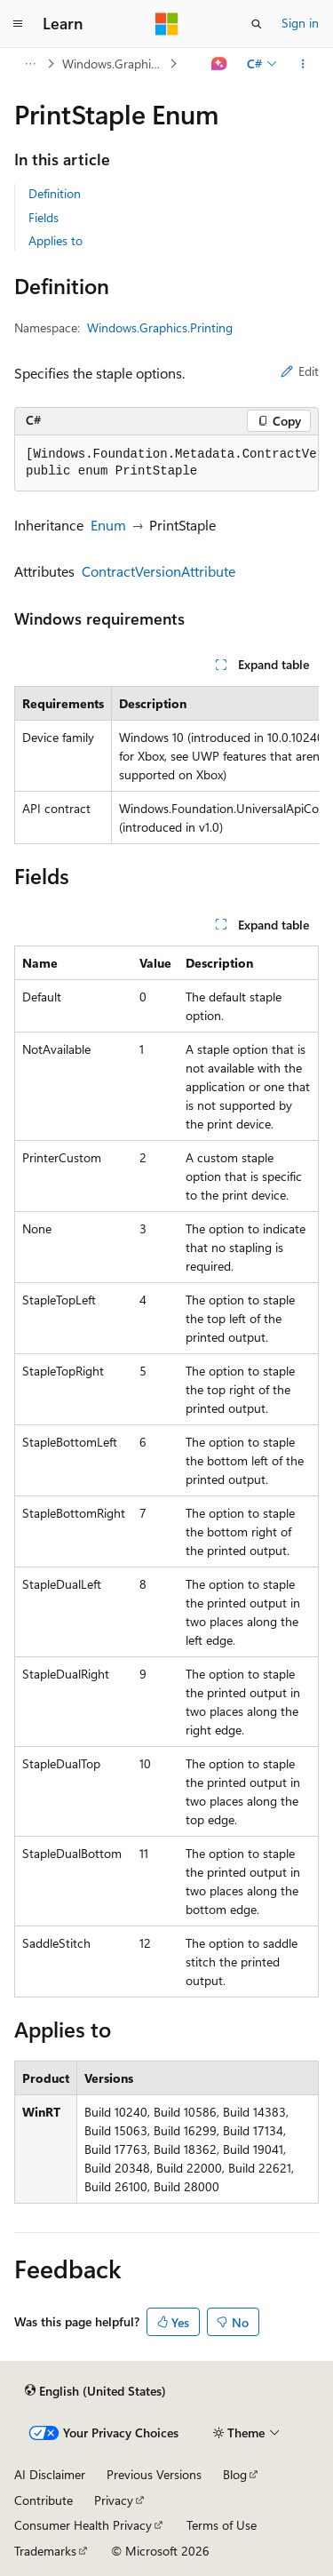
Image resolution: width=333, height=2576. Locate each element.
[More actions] (303, 64)
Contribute (43, 2500)
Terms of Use (221, 2524)
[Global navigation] (18, 24)
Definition (54, 193)
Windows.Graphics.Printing (114, 63)
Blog (235, 2474)
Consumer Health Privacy (83, 2524)
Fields (43, 217)
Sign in (300, 22)
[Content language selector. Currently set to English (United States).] (95, 2390)
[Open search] (256, 24)
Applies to (55, 240)
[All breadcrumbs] (29, 64)
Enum (108, 524)
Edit (300, 371)
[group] (166, 463)
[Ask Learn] (219, 64)
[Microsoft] (166, 24)
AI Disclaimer (49, 2474)
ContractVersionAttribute (158, 571)
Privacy (113, 2500)
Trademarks (45, 2550)
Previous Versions (154, 2474)
